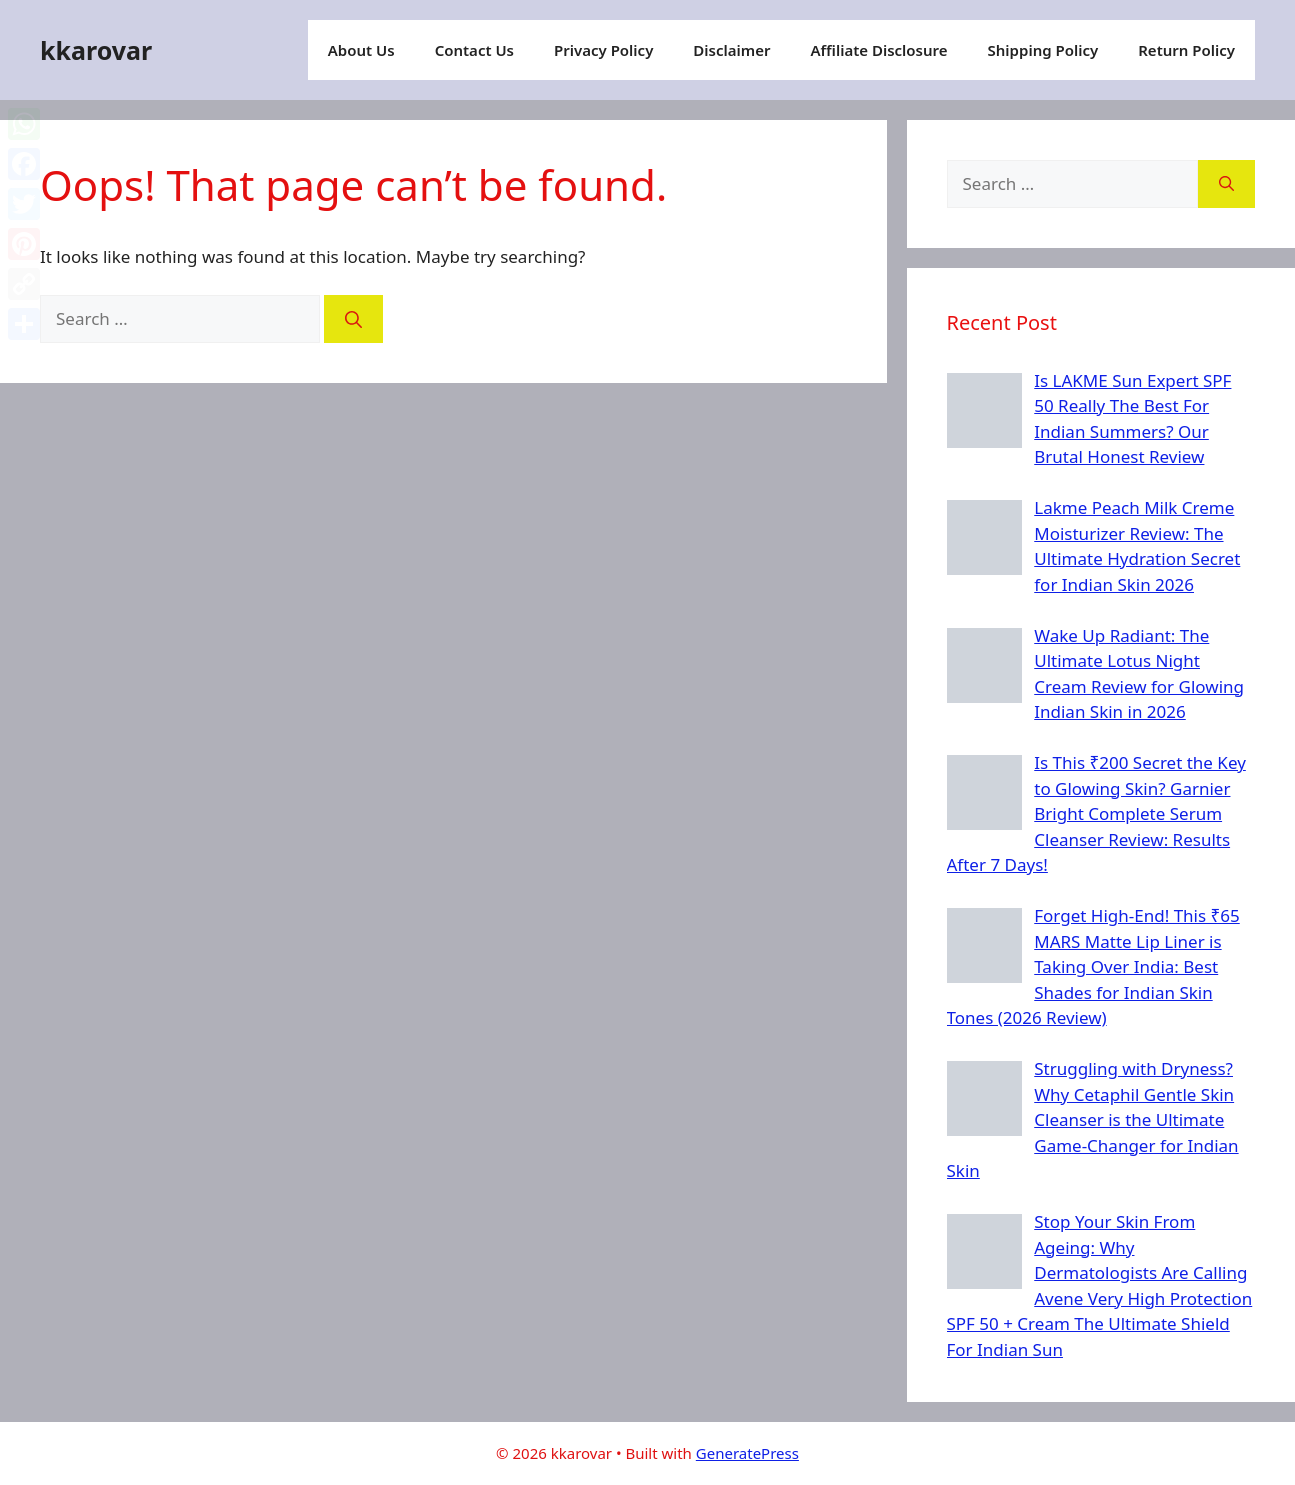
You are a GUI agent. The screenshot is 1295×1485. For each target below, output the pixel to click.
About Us (361, 50)
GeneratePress (747, 1453)
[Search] (353, 319)
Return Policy (1186, 50)
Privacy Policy (603, 50)
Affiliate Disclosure (878, 50)
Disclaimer (731, 50)
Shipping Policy (1043, 50)
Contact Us (474, 50)
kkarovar (96, 50)
